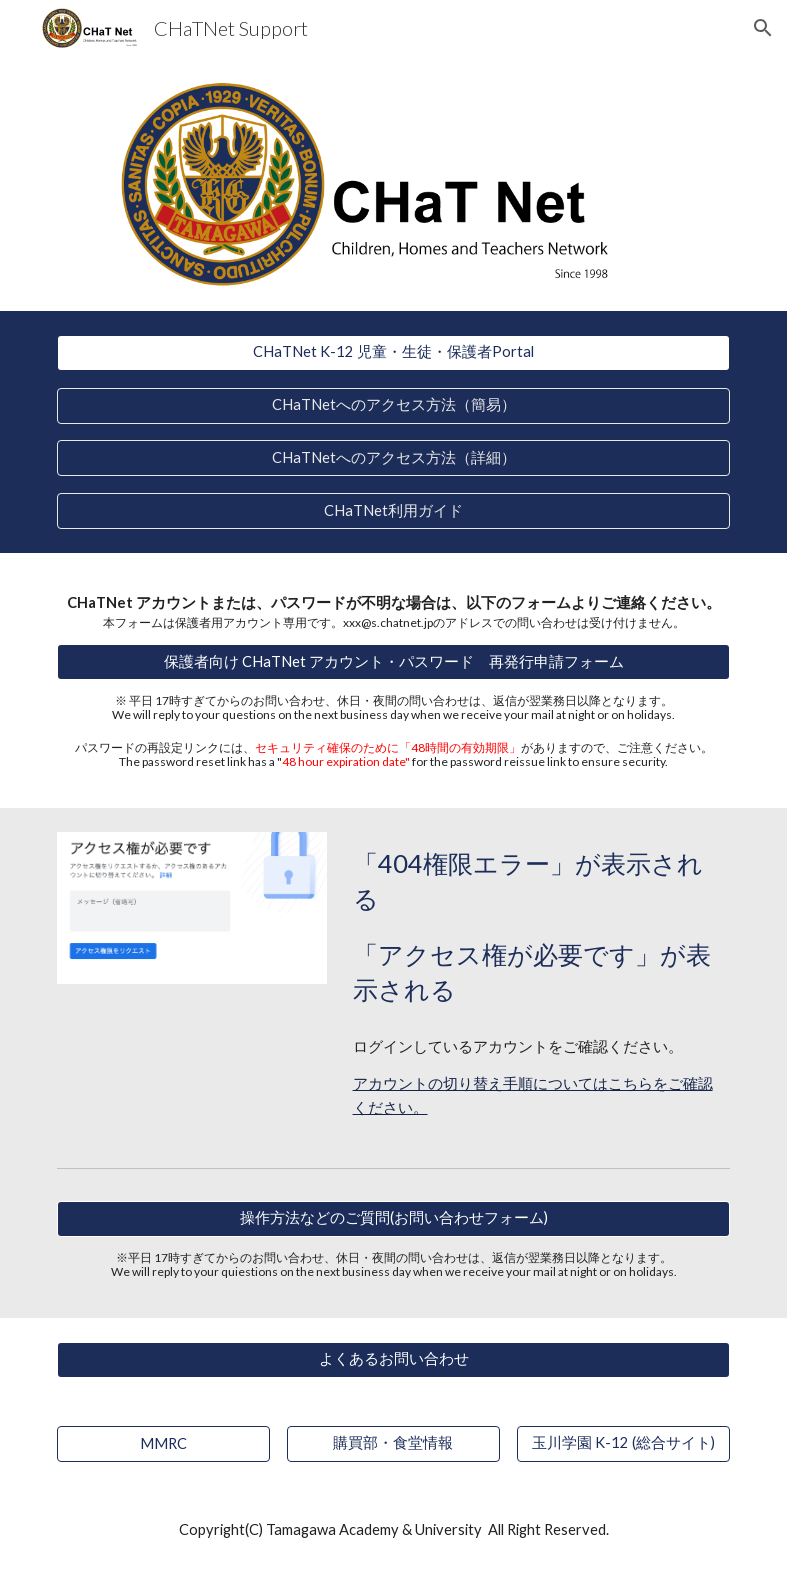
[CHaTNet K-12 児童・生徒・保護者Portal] (394, 353)
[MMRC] (163, 1443)
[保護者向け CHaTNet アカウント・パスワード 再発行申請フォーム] (394, 662)
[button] (763, 28)
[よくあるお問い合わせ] (394, 1359)
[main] (394, 610)
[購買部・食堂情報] (393, 1443)
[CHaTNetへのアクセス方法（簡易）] (394, 405)
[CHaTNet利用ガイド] (394, 511)
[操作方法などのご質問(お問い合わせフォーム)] (394, 1219)
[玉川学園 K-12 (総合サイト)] (623, 1443)
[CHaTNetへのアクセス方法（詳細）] (394, 458)
